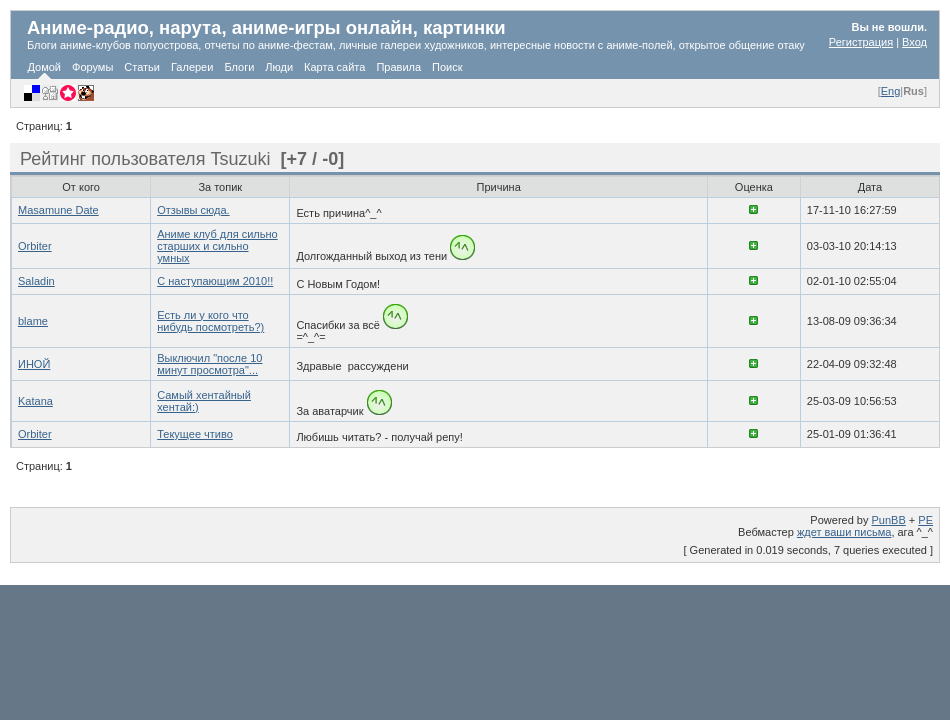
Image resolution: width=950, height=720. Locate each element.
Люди (279, 67)
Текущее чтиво (195, 434)
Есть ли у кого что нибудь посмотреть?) (210, 321)
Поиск (447, 67)
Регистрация (861, 42)
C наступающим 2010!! (215, 281)
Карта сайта (334, 67)
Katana (35, 401)
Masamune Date (58, 210)
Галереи (192, 67)
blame (33, 321)
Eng (891, 91)
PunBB (889, 520)
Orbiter (35, 246)
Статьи (142, 67)
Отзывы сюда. (193, 210)
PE (925, 520)
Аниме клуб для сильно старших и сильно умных (217, 246)
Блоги (239, 67)
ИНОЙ (34, 364)
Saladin (36, 281)
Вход (914, 42)
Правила (398, 67)
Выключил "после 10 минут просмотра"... (209, 364)
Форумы (92, 67)
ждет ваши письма (844, 532)
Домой (45, 67)
